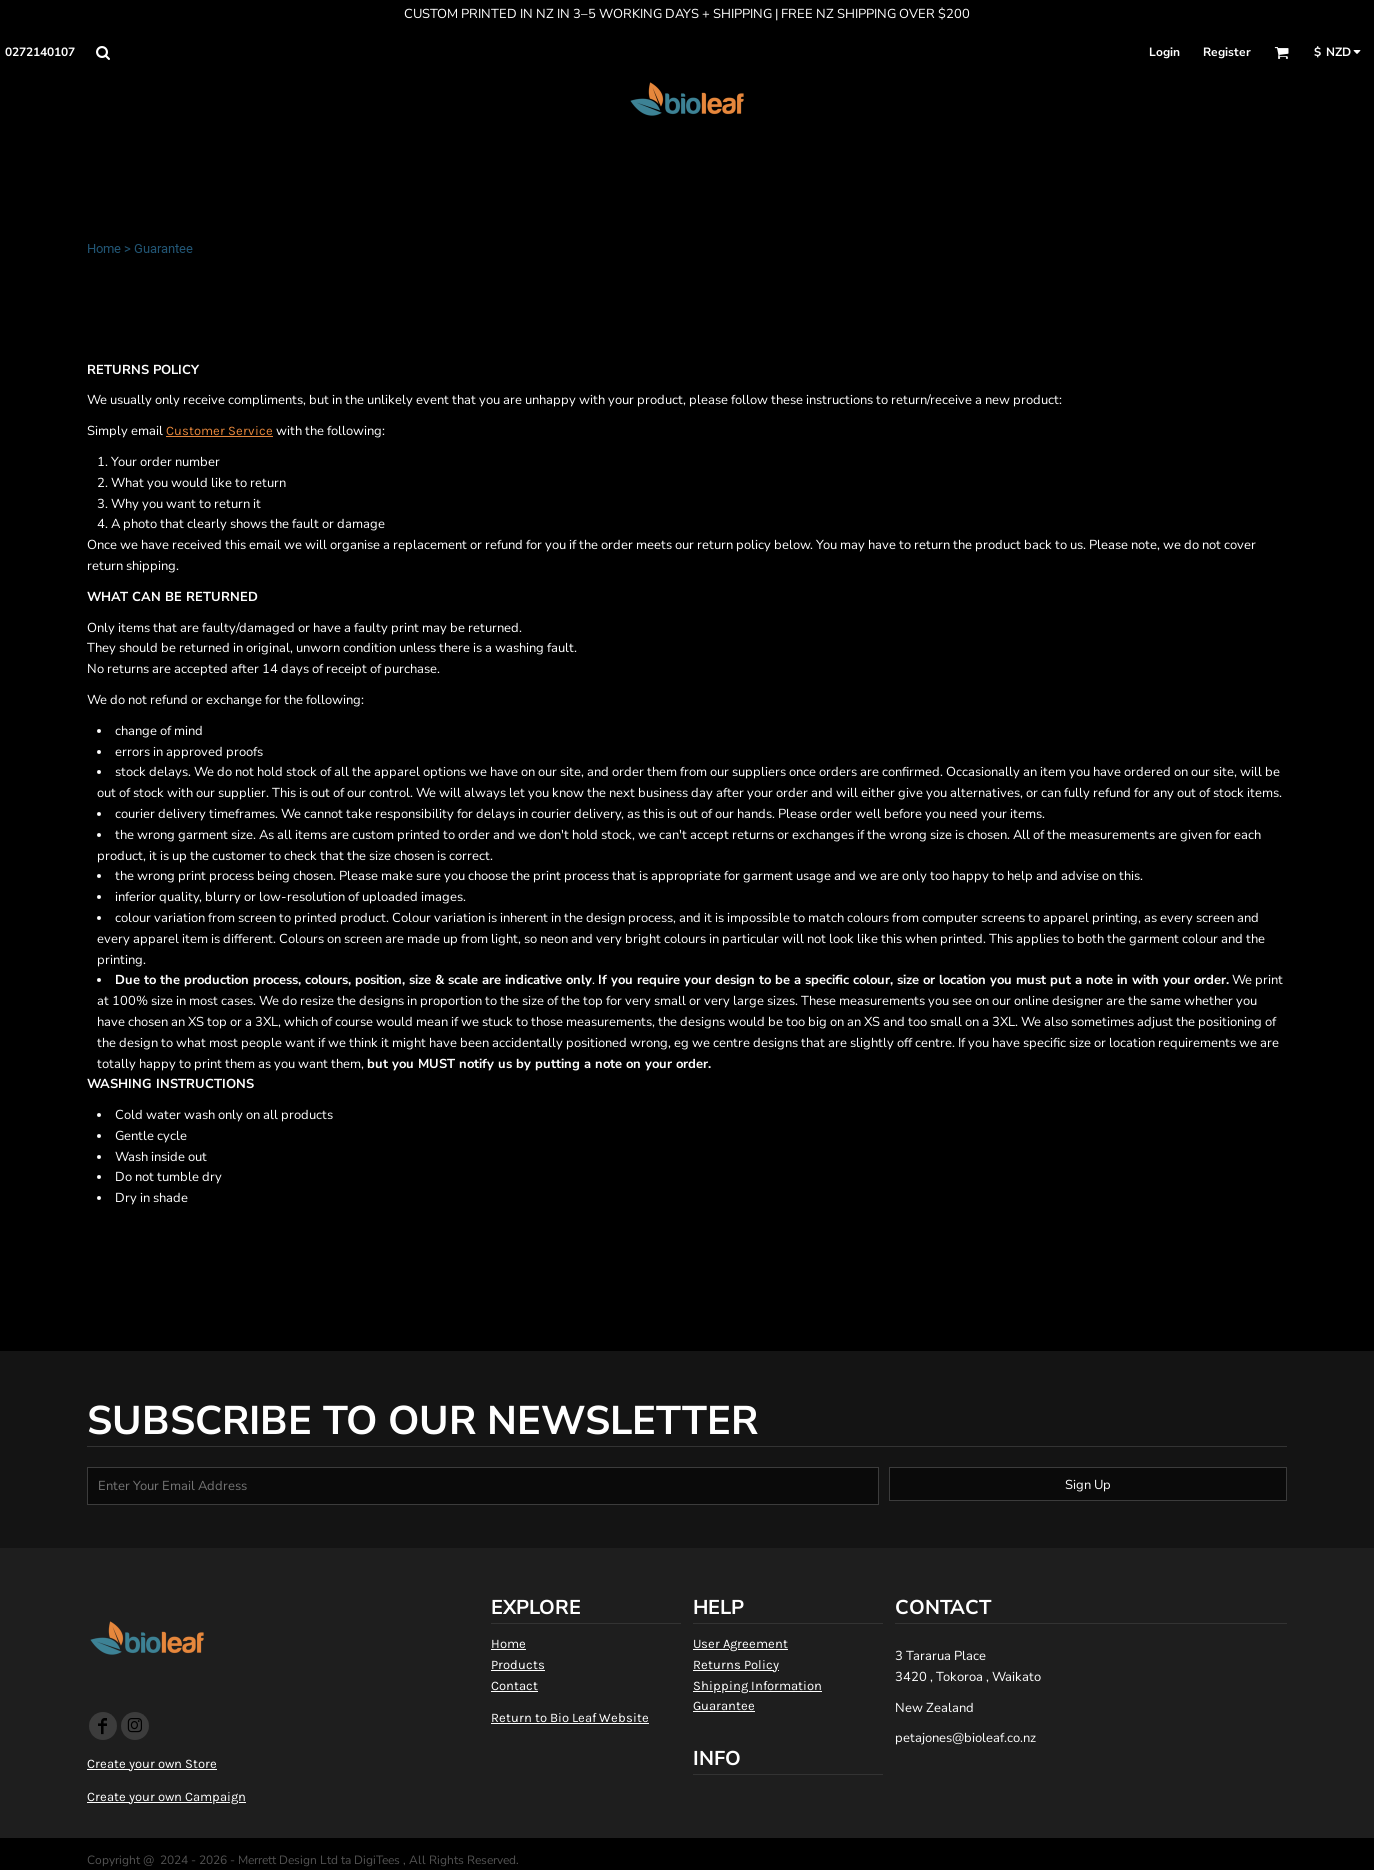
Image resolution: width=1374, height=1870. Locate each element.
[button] (102, 52)
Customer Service (219, 430)
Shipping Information (757, 1685)
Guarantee (724, 1705)
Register (1227, 52)
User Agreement (740, 1643)
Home (104, 248)
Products (518, 1664)
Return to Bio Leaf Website (570, 1717)
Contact (514, 1685)
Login (1164, 52)
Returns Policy (736, 1664)
